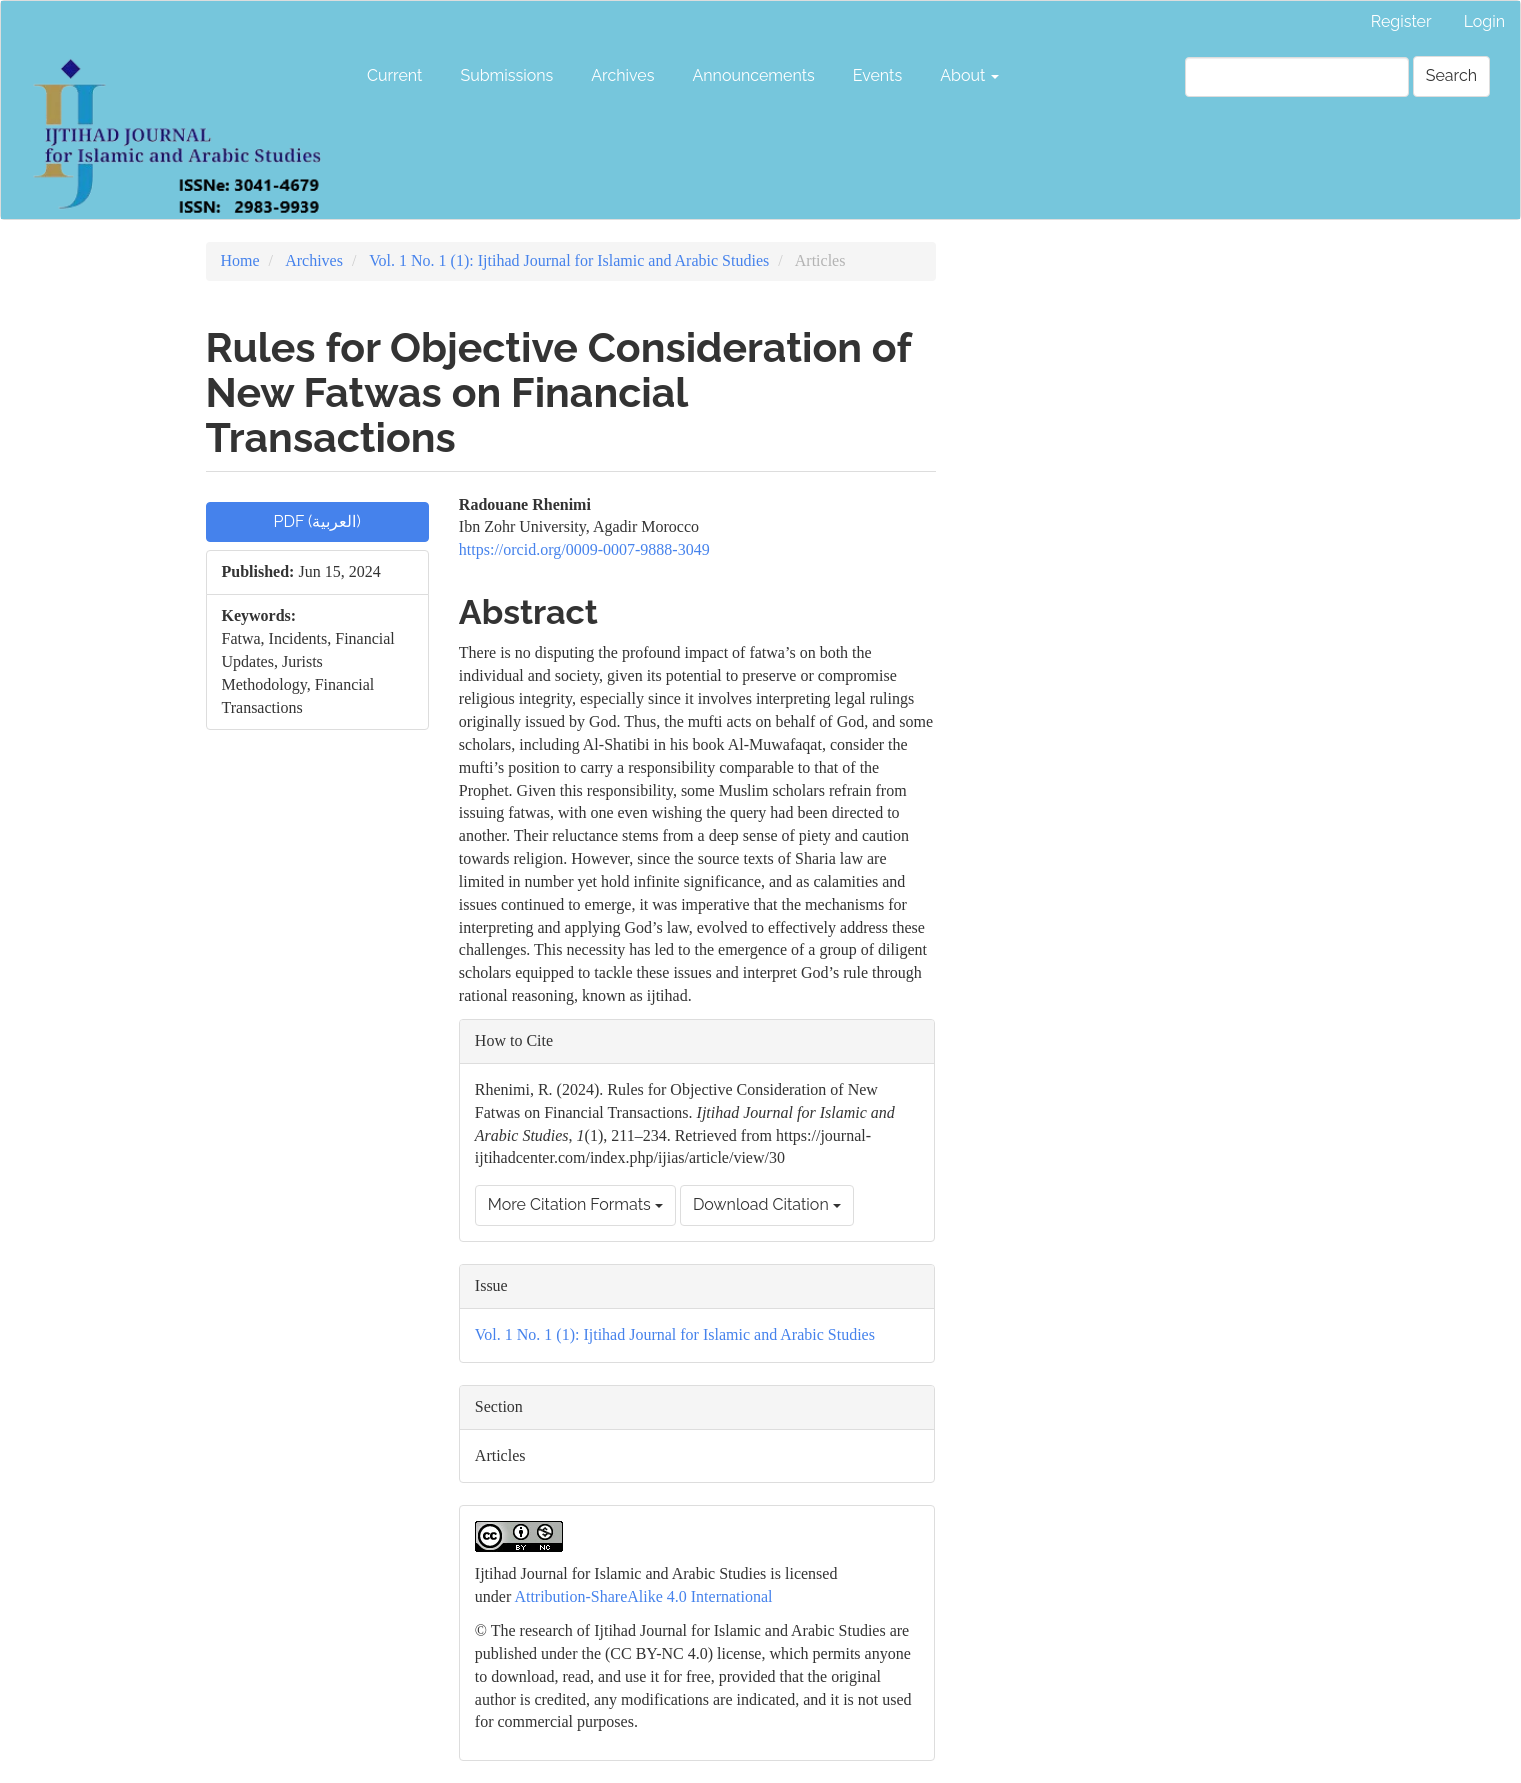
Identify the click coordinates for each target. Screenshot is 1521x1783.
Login (1484, 21)
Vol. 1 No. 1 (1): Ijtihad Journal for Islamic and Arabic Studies (569, 260)
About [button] (969, 75)
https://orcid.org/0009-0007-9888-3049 (584, 549)
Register (1401, 21)
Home (240, 260)
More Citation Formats (575, 1204)
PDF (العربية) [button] (317, 521)
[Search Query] (1297, 77)
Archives (622, 75)
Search (1451, 75)
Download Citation (767, 1204)
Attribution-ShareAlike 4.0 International (643, 1596)
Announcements (753, 75)
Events (877, 75)
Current (394, 75)
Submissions (506, 75)
